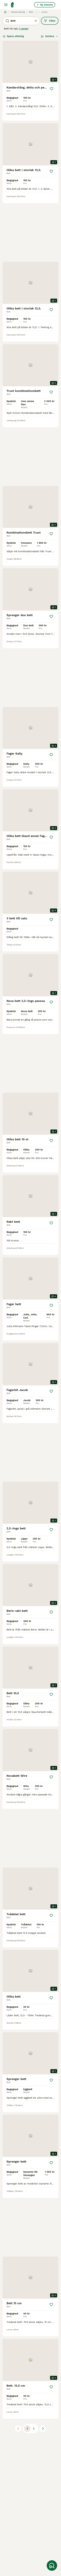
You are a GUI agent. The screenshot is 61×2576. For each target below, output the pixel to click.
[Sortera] (49, 36)
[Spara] (51, 89)
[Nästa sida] (43, 2428)
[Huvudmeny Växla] (6, 4)
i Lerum (23, 28)
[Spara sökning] (52, 2565)
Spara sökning (13, 36)
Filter (49, 20)
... (37, 12)
